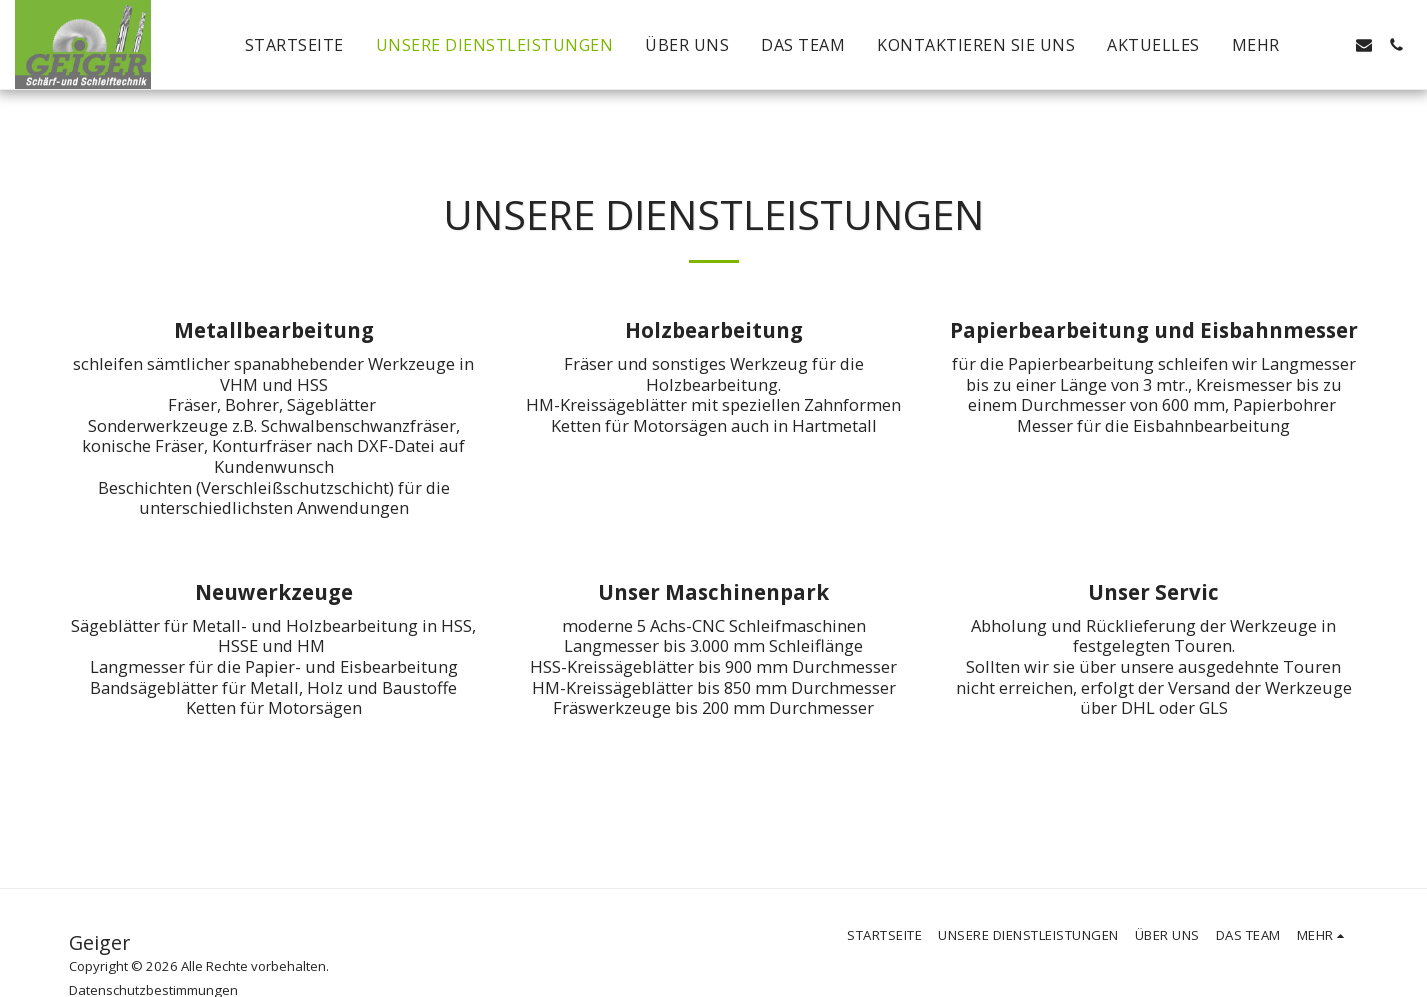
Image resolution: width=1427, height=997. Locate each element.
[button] (1332, 45)
